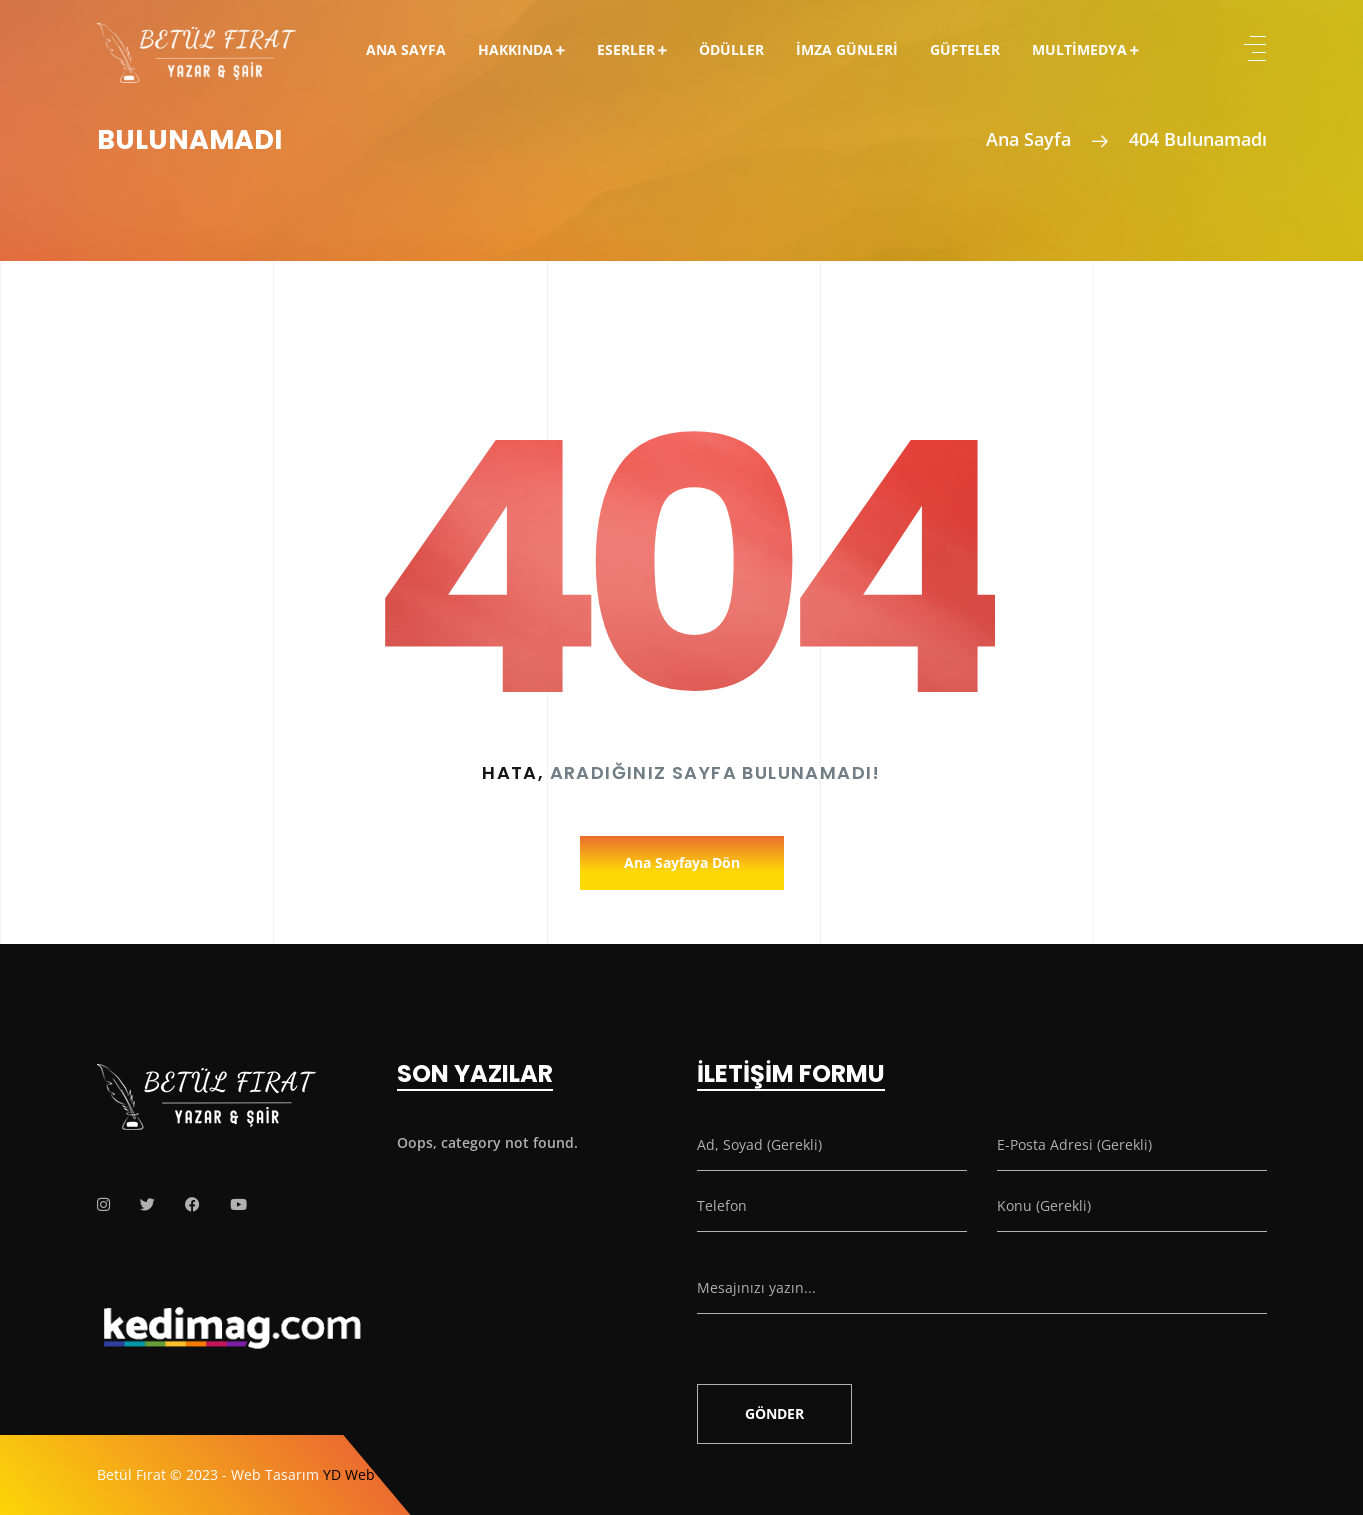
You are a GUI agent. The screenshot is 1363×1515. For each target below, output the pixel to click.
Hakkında (515, 49)
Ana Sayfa (406, 49)
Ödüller (731, 49)
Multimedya (1079, 49)
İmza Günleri (847, 49)
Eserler (626, 49)
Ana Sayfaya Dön (682, 862)
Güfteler (965, 49)
